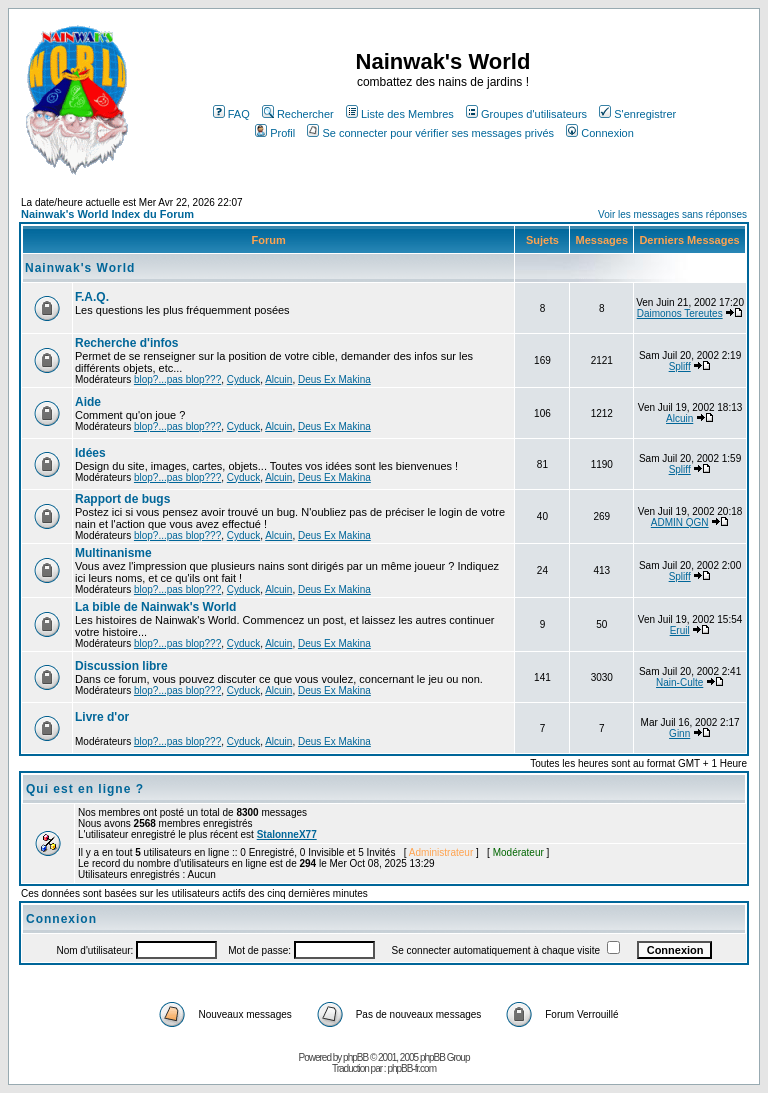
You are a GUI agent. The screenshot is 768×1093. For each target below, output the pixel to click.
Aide (88, 402)
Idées (90, 453)
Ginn (679, 733)
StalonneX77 (287, 834)
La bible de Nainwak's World (155, 607)
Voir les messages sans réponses (672, 214)
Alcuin (278, 379)
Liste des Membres (400, 114)
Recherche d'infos (127, 343)
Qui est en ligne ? (85, 789)
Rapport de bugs (122, 499)
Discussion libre (121, 666)
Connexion (600, 133)
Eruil (680, 630)
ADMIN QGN (680, 522)
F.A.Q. (92, 297)
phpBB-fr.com (411, 1068)
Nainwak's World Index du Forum (107, 214)
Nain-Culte (679, 682)
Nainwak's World (80, 268)
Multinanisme (113, 553)
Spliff (680, 366)
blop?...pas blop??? (177, 379)
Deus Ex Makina (334, 379)
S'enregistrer (637, 114)
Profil (275, 133)
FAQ (231, 114)
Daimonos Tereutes (680, 313)
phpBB (355, 1057)
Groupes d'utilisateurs (526, 114)
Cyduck (243, 379)
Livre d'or (102, 717)
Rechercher (298, 114)
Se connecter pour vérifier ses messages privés (430, 133)
